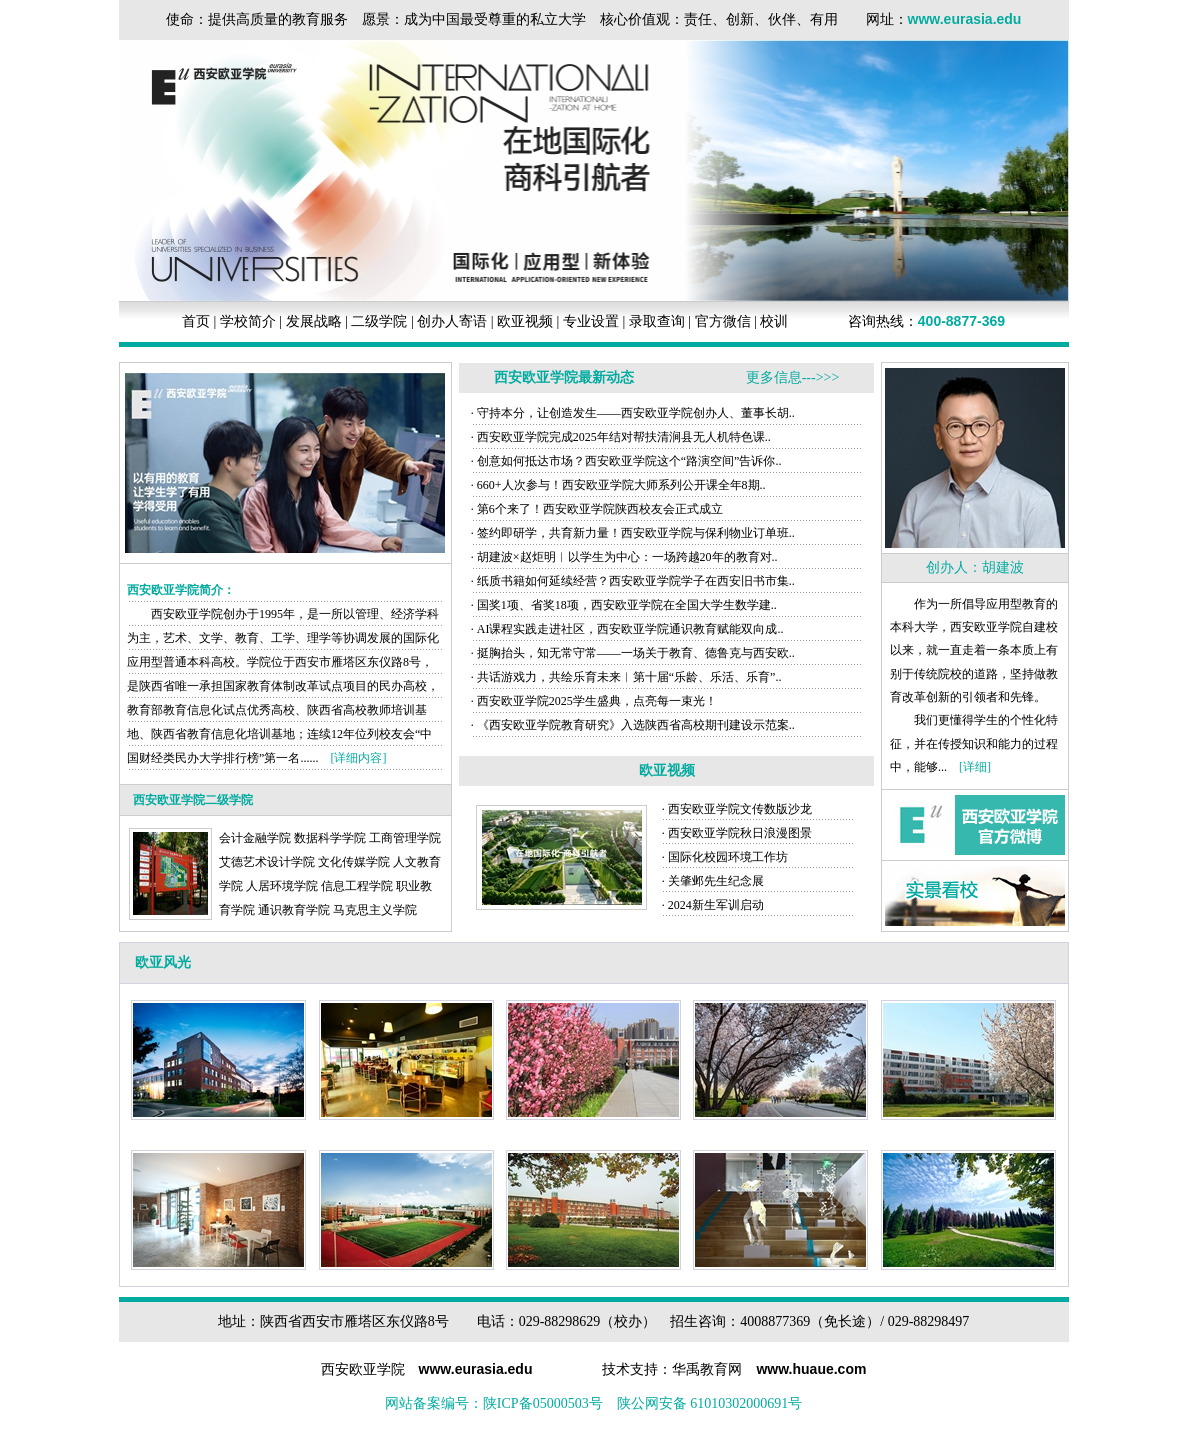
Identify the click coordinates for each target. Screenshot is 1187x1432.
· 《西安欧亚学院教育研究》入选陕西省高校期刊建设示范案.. (633, 725)
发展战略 (314, 321)
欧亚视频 (525, 321)
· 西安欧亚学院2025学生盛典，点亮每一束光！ (594, 701)
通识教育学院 (294, 910)
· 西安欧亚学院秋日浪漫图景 (737, 833)
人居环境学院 (282, 886)
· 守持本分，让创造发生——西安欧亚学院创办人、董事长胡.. (633, 413)
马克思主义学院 (375, 910)
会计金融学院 (255, 838)
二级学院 (379, 321)
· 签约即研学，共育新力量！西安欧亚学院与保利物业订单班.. (633, 533)
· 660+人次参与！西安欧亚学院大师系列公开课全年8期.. (618, 485)
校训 (774, 321)
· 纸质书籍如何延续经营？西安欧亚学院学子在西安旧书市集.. (633, 581)
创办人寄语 (452, 321)
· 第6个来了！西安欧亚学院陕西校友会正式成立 (597, 509)
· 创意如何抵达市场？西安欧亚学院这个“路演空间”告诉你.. (626, 461)
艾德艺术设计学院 (267, 862)
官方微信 (723, 321)
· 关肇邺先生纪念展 (713, 881)
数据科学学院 (330, 838)
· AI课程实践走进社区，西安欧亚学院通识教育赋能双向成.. (627, 629)
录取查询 (657, 321)
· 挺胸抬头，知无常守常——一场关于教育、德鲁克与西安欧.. (633, 653)
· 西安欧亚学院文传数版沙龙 (737, 809)
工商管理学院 (405, 838)
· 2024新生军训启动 (713, 905)
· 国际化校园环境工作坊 (725, 857)
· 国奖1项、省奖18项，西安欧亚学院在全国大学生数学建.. (624, 605)
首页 (196, 321)
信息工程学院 (357, 886)
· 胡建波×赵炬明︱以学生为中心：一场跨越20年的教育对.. (624, 557)
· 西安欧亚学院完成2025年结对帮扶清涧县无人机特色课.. (621, 437)
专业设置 (591, 321)
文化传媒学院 (354, 862)
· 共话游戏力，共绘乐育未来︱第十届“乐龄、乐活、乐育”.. (626, 677)
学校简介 (248, 321)
